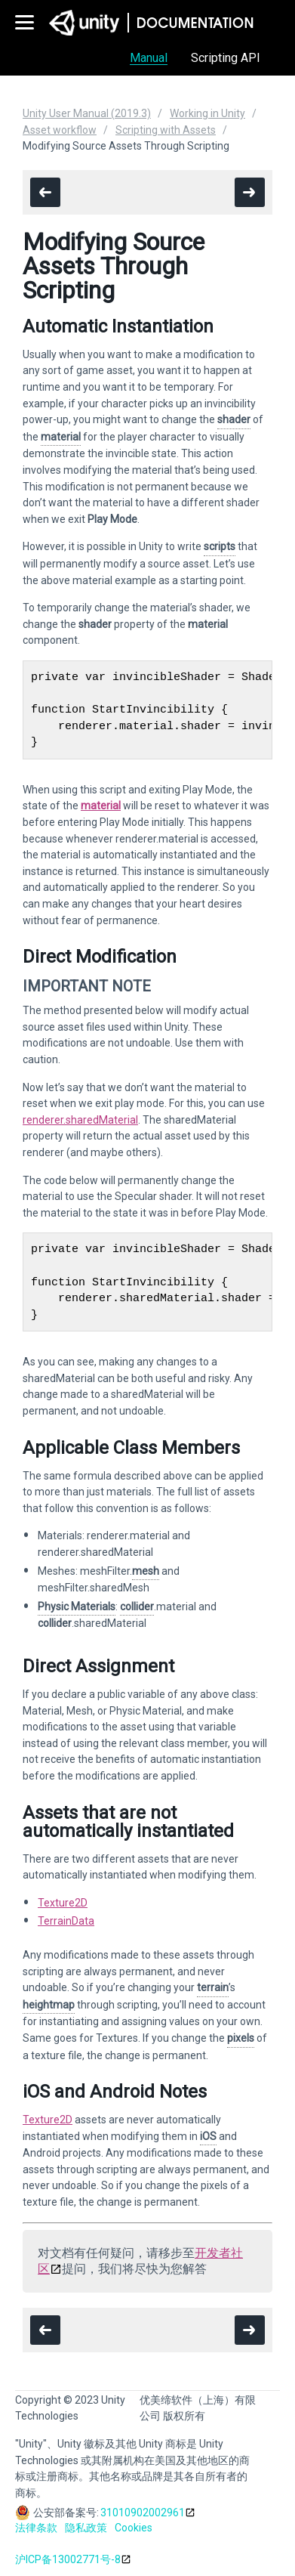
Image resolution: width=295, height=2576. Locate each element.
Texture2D (63, 1903)
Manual (148, 58)
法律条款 (36, 2528)
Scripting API (225, 58)
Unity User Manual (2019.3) (87, 113)
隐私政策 (86, 2528)
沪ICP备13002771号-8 (68, 2559)
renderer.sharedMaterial (80, 1120)
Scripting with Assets (165, 130)
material (101, 805)
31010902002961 (142, 2512)
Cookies (133, 2528)
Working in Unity (207, 113)
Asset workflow (60, 130)
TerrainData (66, 1921)
